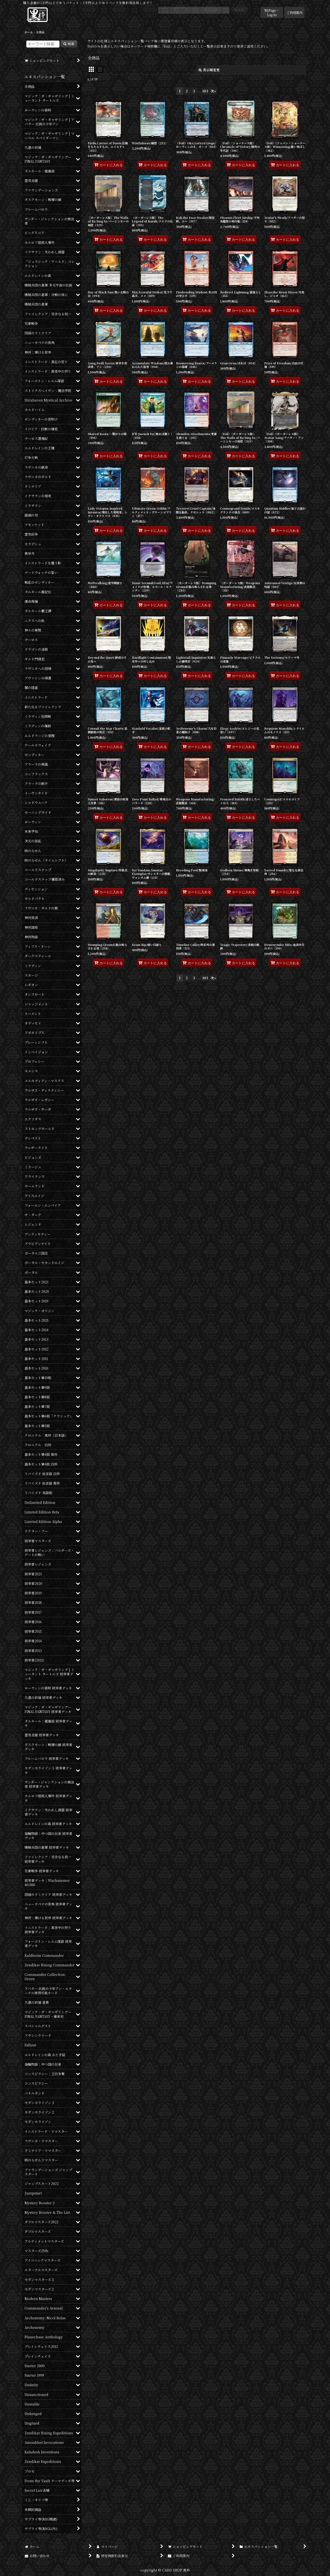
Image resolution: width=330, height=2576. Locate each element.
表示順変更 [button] (209, 69)
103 (205, 91)
